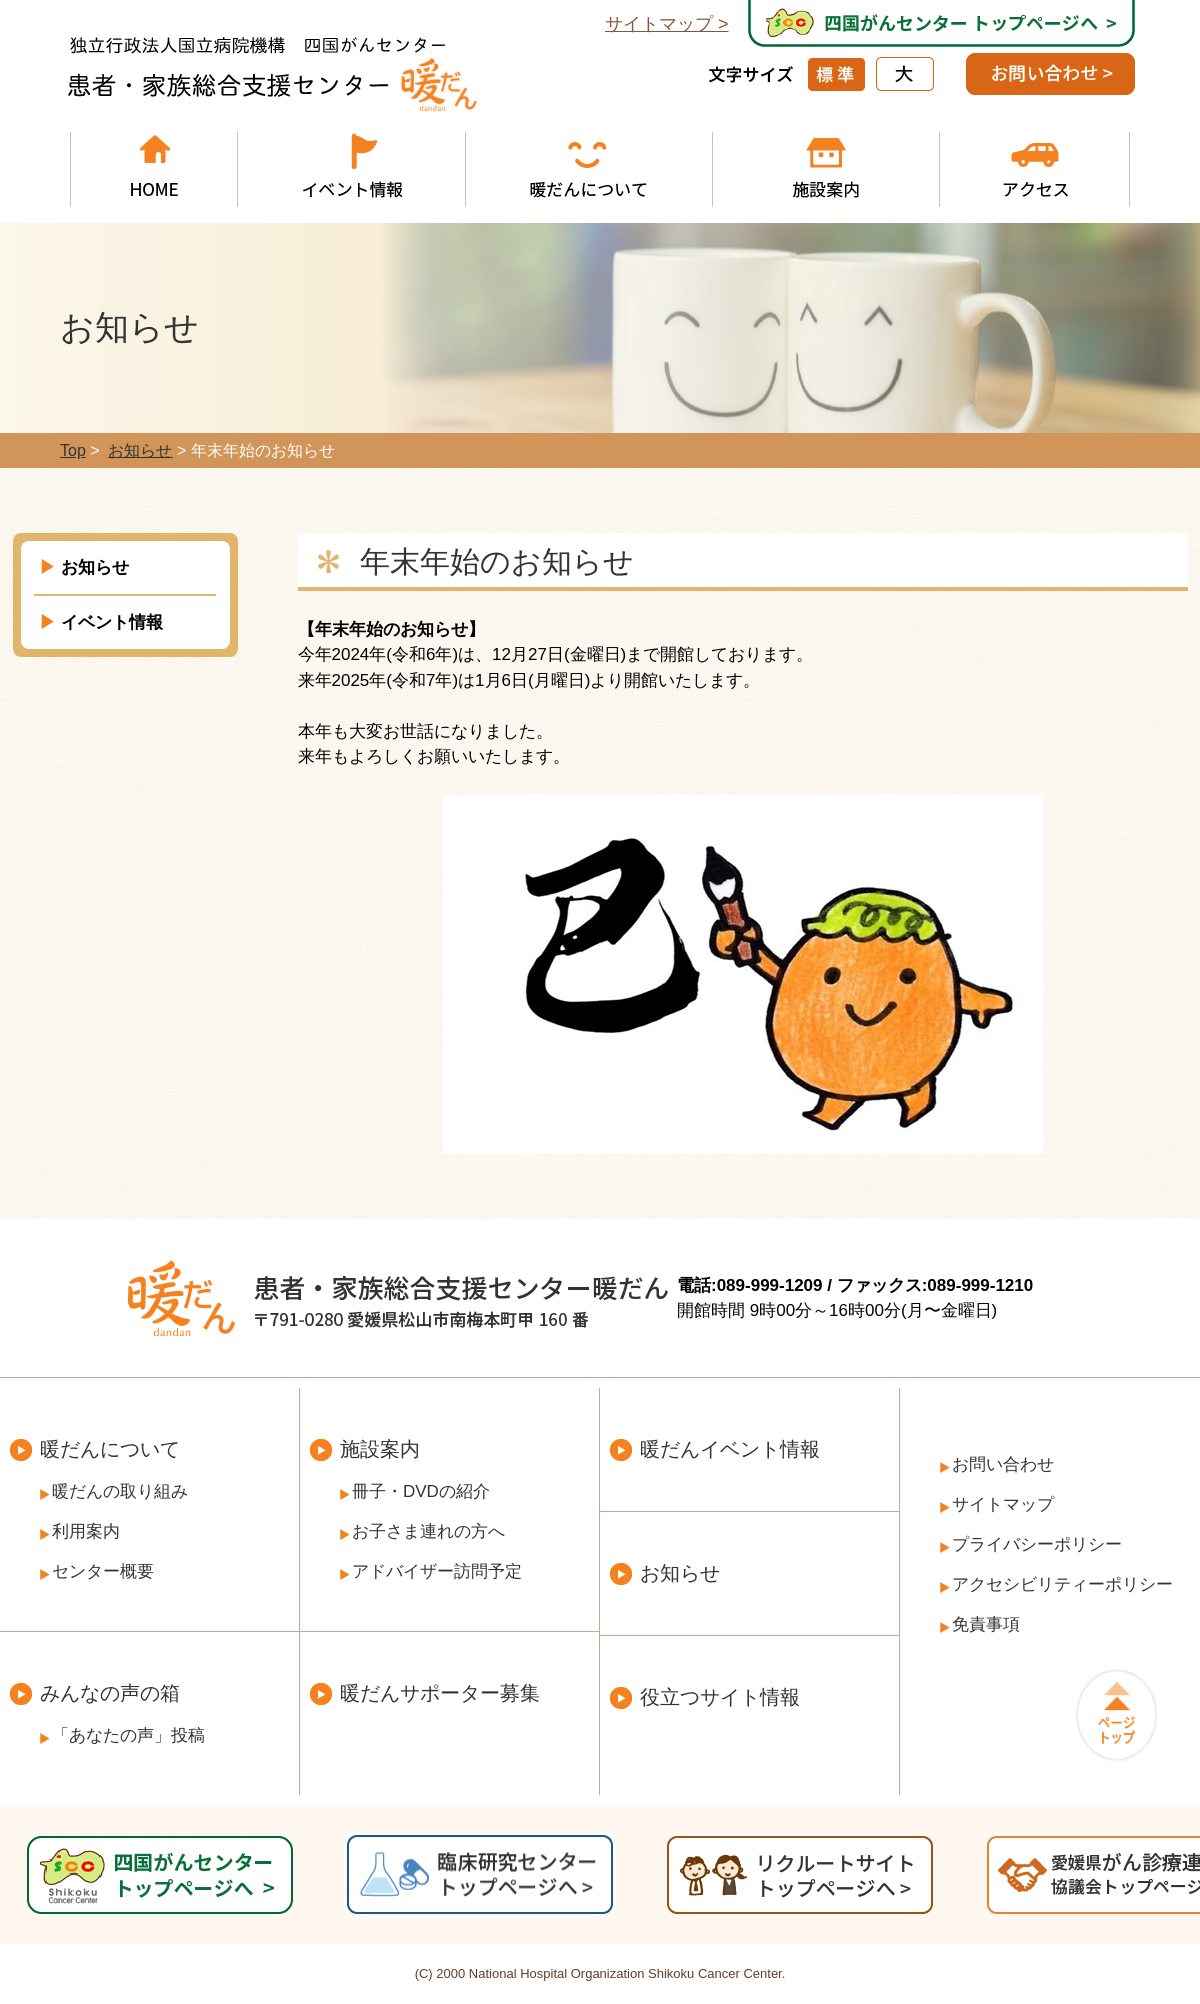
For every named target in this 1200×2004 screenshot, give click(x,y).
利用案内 (86, 1531)
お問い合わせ (1003, 1464)
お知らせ (95, 567)
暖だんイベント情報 (730, 1449)
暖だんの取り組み (120, 1491)
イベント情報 (112, 622)
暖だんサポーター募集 (440, 1693)
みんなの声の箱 (110, 1693)
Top (73, 450)
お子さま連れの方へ (428, 1531)
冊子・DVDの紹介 (421, 1491)
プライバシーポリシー (1037, 1544)
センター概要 (103, 1571)
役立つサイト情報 (720, 1697)
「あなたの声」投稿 (128, 1735)
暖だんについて (110, 1449)
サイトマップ (659, 24)
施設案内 (380, 1449)
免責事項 (986, 1624)
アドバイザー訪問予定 (437, 1571)
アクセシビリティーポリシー (1062, 1584)
